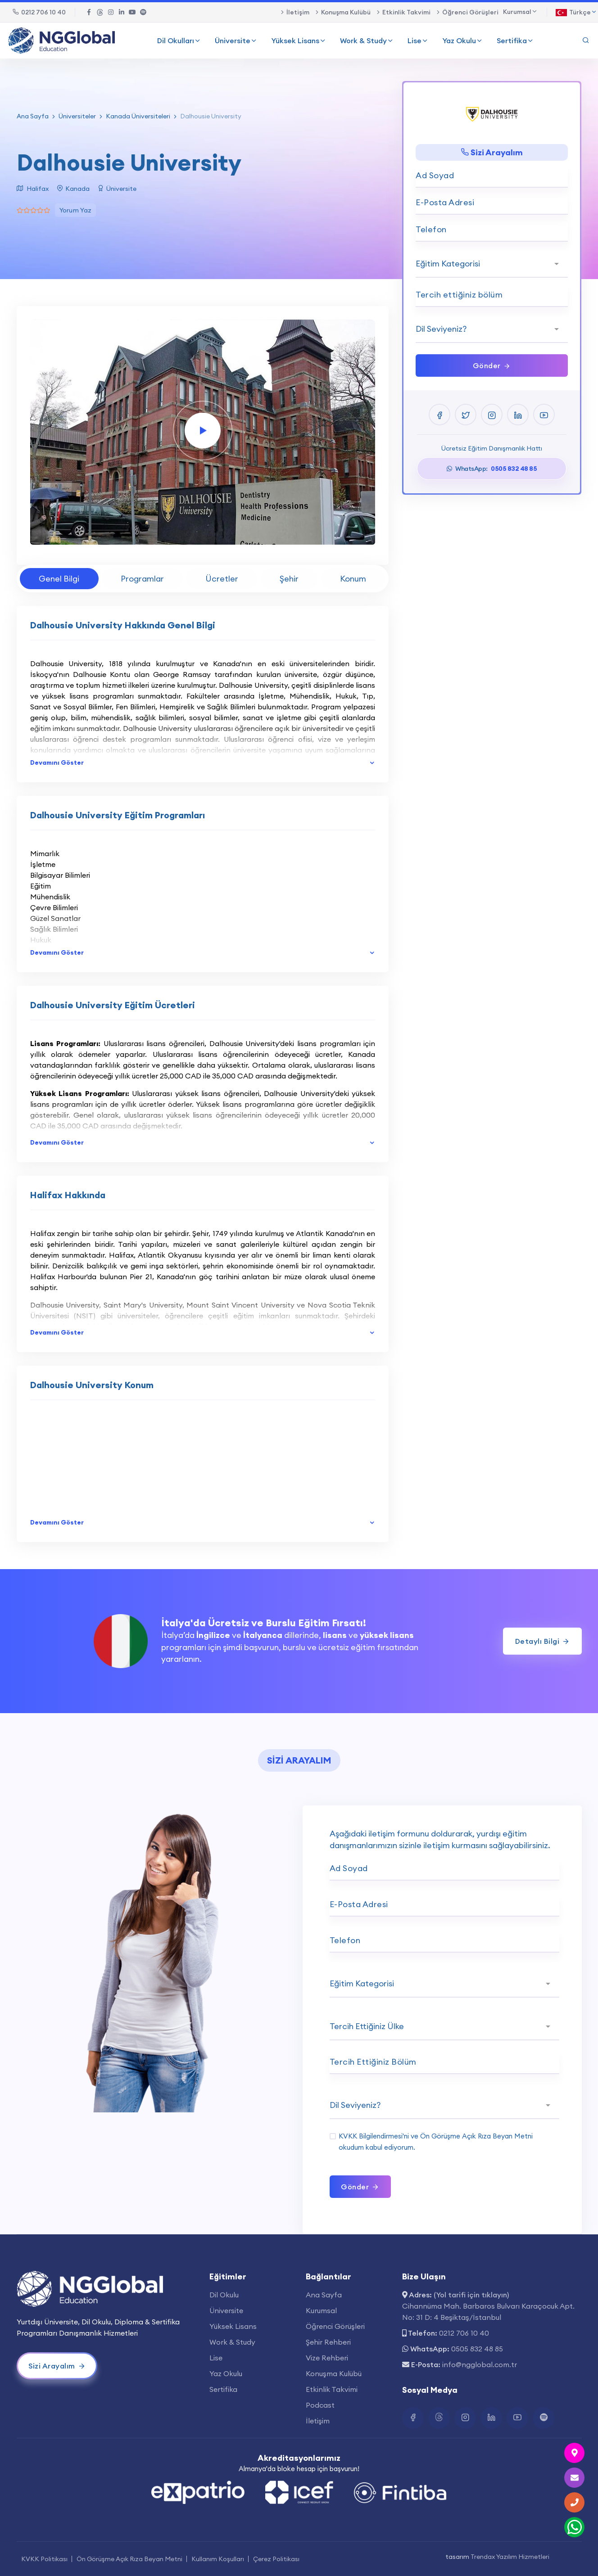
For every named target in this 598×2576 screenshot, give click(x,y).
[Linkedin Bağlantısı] (121, 12)
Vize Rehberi (327, 2357)
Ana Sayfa (33, 116)
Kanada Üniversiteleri (138, 116)
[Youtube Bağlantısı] (132, 12)
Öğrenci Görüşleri (470, 12)
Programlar (142, 578)
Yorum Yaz (75, 210)
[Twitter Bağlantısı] (99, 12)
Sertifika (515, 40)
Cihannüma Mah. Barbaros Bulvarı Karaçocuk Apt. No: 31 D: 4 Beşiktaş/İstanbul (488, 2311)
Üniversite (236, 40)
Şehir (289, 578)
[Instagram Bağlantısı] (110, 12)
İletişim (297, 12)
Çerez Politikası (276, 2559)
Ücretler (221, 578)
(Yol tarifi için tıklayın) (471, 2294)
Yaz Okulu (462, 40)
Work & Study (367, 40)
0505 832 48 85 (477, 2348)
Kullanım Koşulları (217, 2559)
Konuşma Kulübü (346, 12)
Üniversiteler (77, 116)
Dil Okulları (179, 40)
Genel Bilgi (59, 578)
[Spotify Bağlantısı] (143, 12)
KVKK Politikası (44, 2559)
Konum (353, 578)
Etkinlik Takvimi (406, 12)
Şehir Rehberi (328, 2341)
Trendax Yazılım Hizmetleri (510, 2557)
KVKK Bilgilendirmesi (371, 2136)
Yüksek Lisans (298, 40)
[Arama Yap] (586, 41)
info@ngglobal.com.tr (479, 2364)
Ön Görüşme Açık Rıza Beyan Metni (476, 2136)
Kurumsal (321, 2310)
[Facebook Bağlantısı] (89, 12)
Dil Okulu (224, 2294)
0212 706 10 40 (39, 12)
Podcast (320, 2404)
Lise (418, 40)
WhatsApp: (492, 468)
